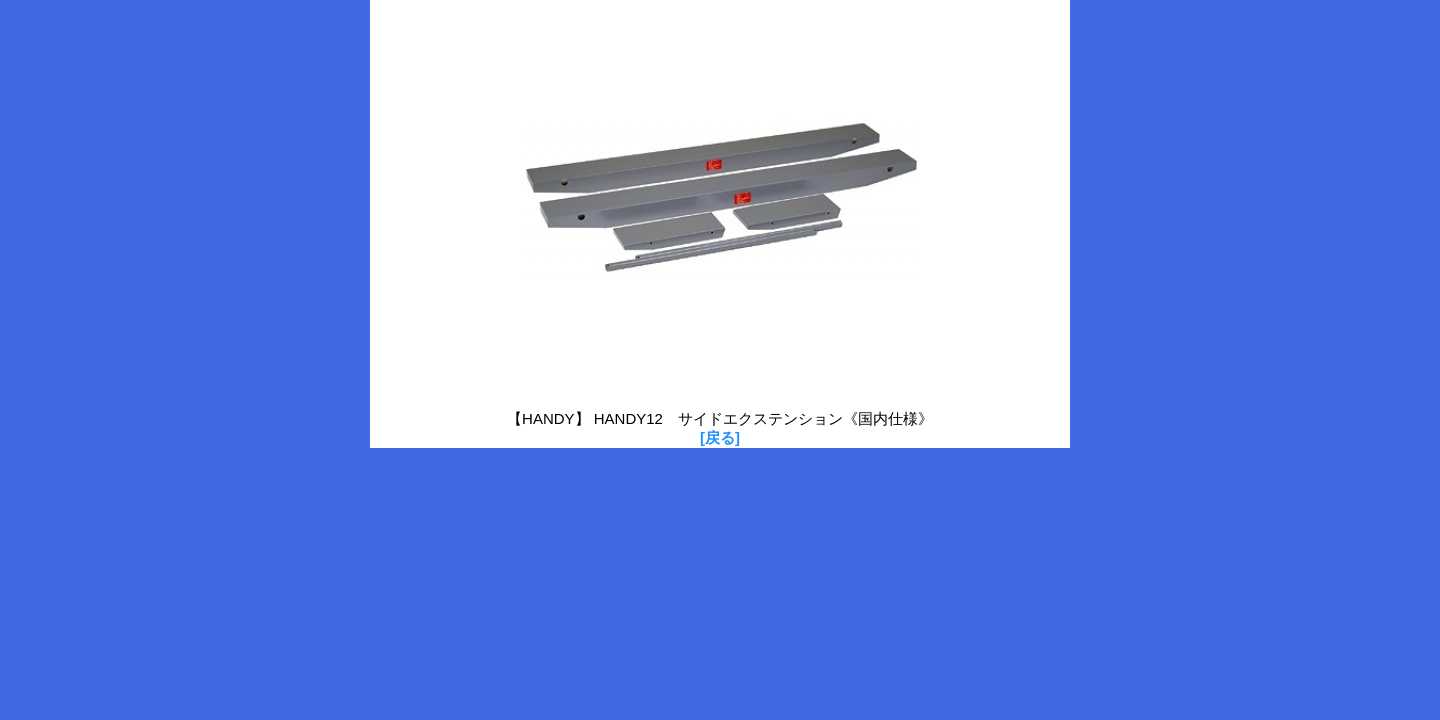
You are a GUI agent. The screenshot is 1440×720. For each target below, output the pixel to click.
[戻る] (720, 437)
